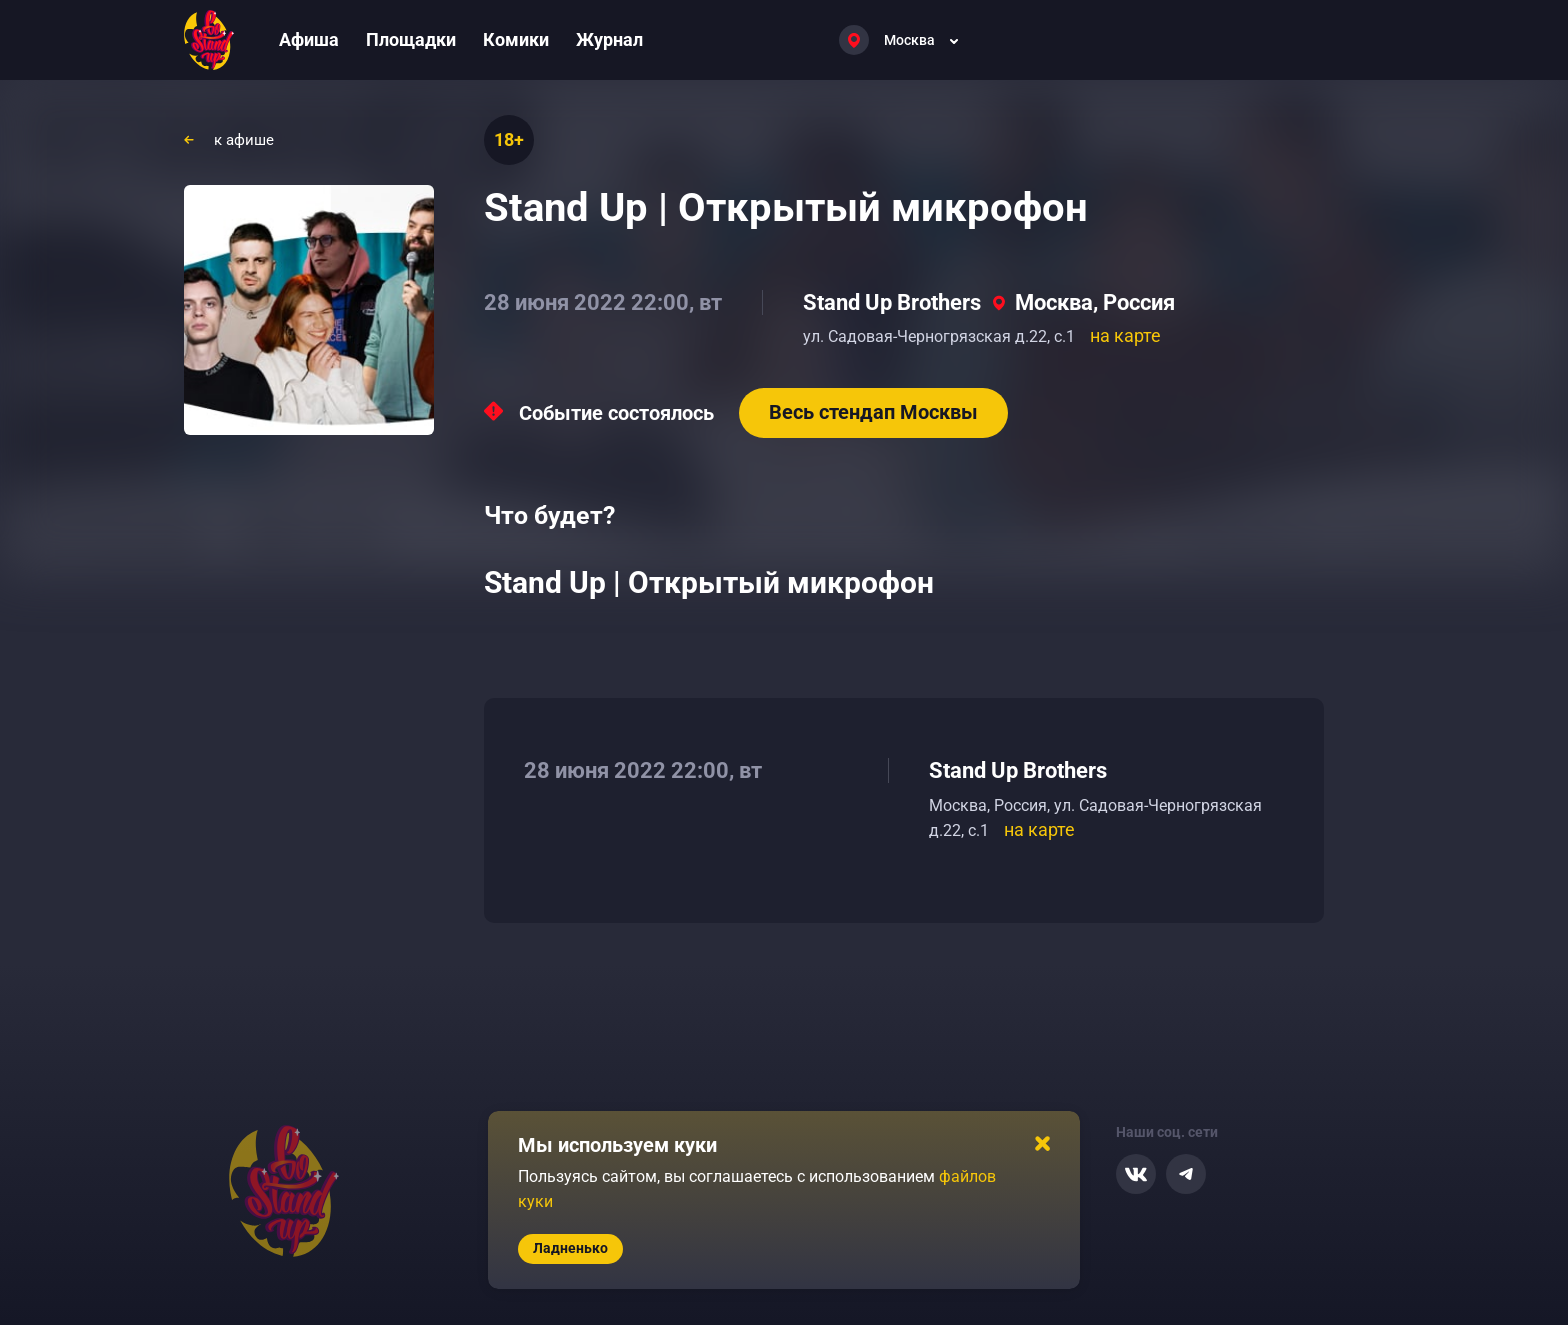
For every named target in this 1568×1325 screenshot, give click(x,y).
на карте (1125, 335)
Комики (516, 39)
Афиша (309, 39)
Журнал (609, 39)
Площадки (411, 39)
